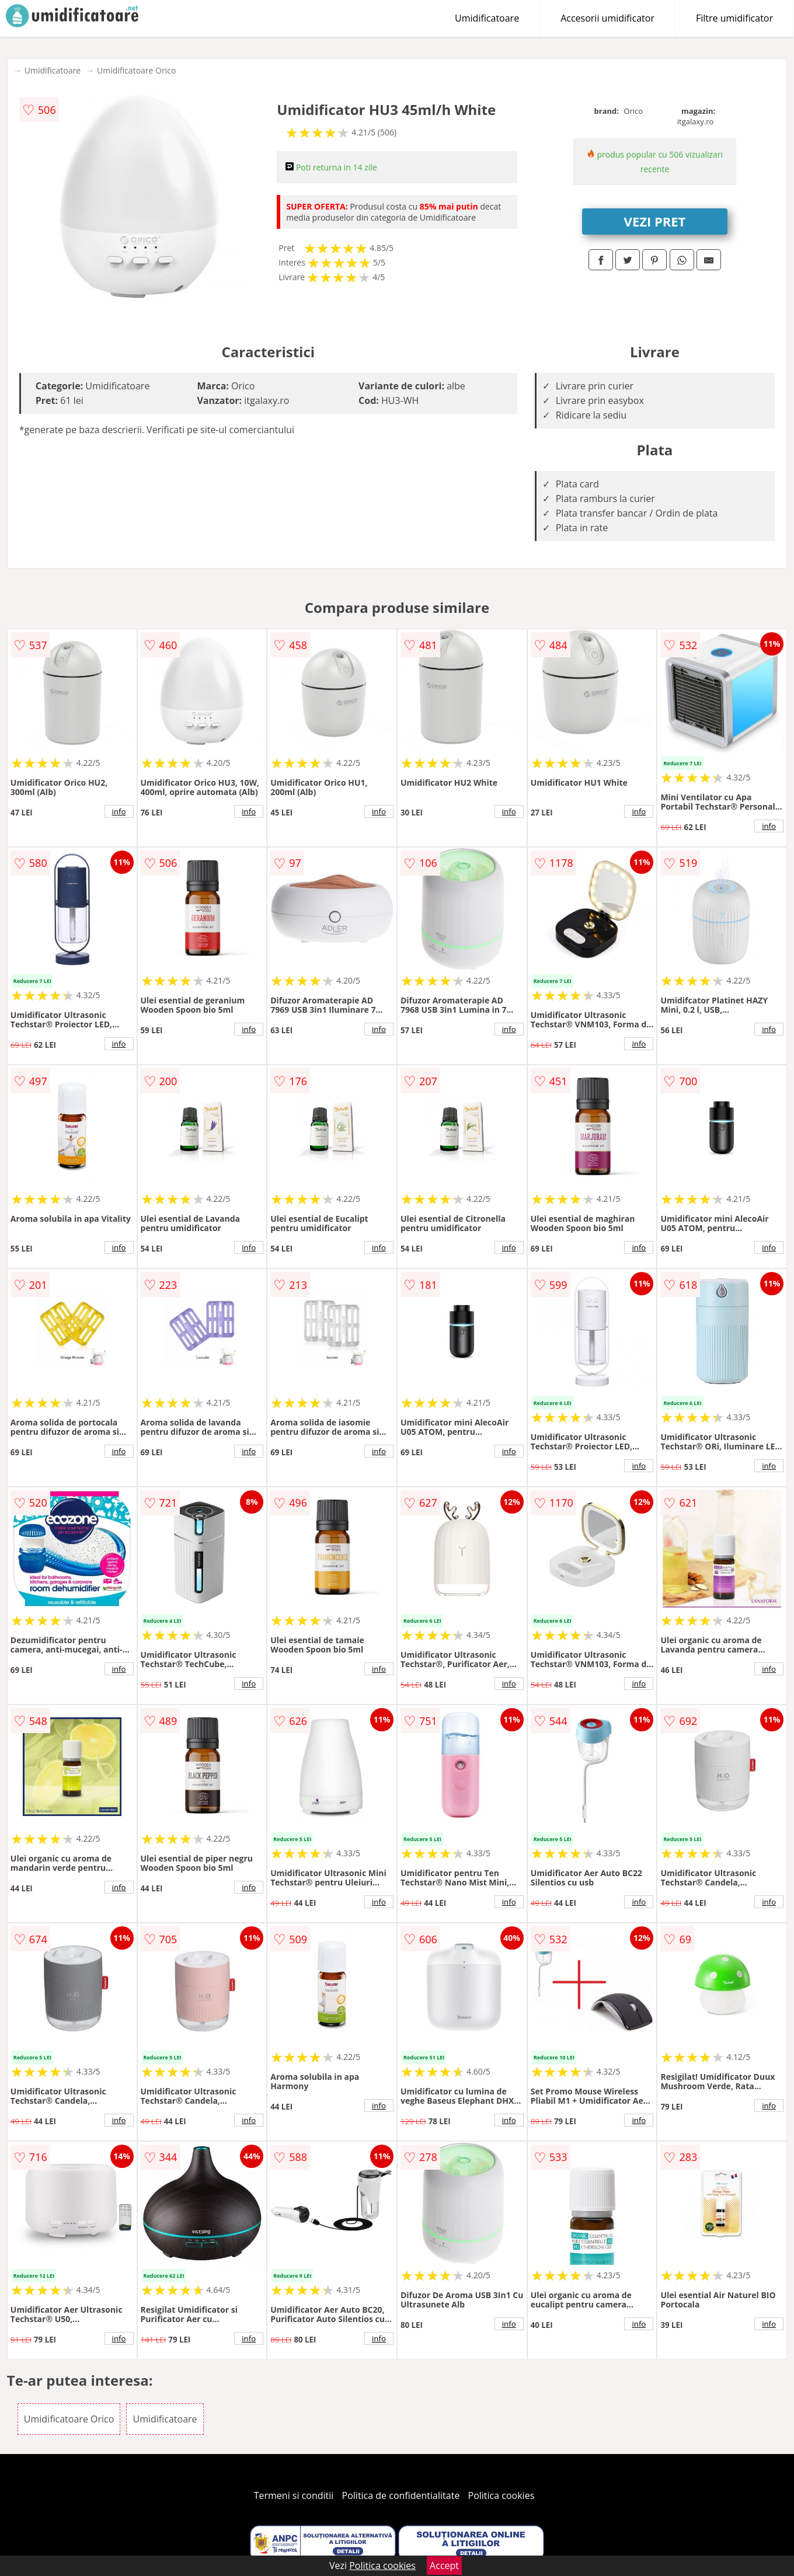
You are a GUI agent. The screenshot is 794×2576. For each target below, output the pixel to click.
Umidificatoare (487, 18)
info (119, 811)
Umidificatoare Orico (136, 70)
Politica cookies (501, 2495)
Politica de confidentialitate (401, 2495)
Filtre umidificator (734, 18)
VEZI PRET (655, 221)
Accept (444, 2565)
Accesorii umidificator (607, 18)
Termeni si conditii (294, 2495)
